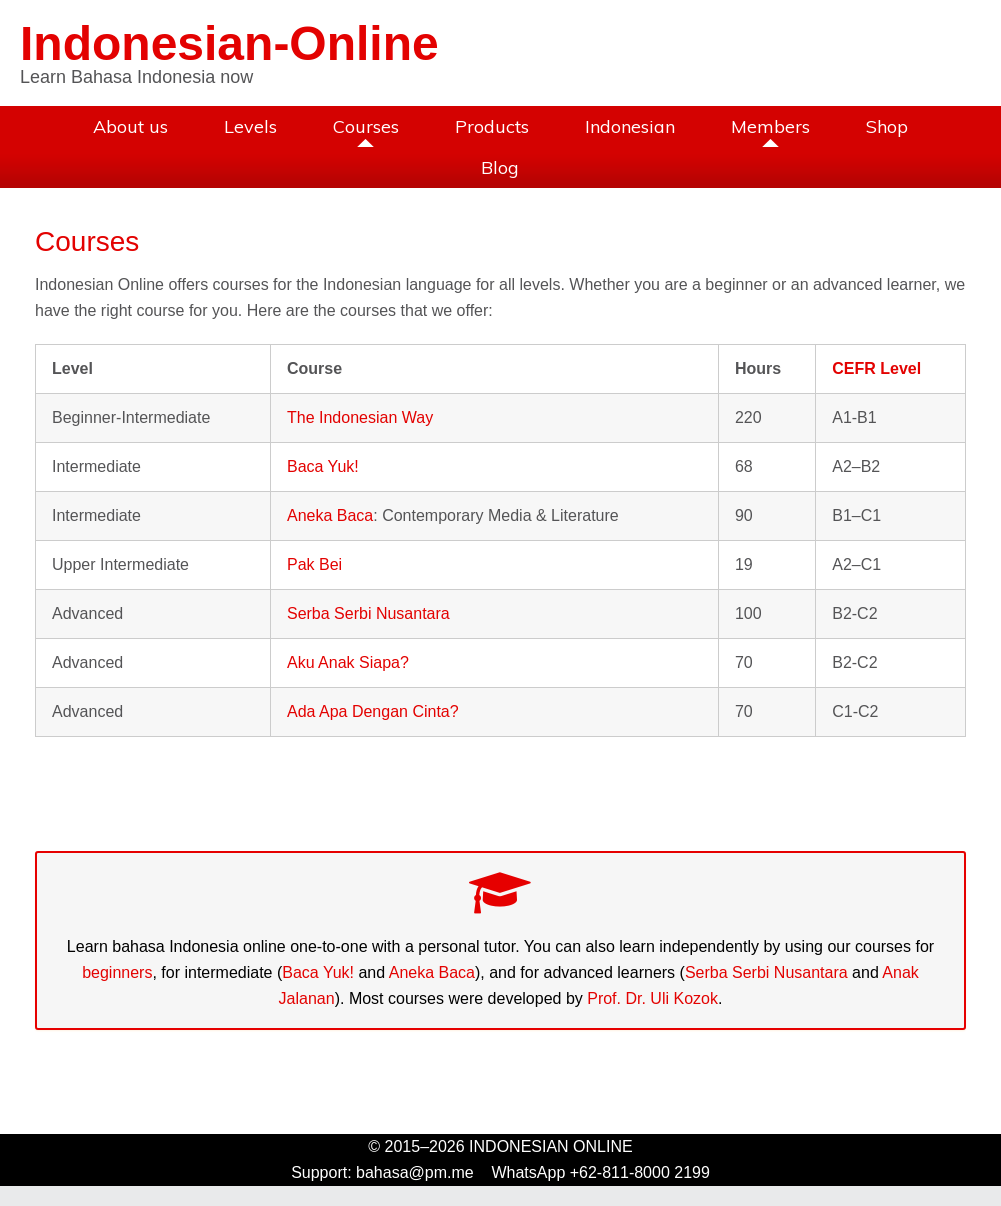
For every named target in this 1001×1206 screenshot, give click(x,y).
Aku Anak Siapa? (348, 662)
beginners (117, 972)
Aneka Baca (330, 515)
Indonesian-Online (229, 43)
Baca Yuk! (323, 466)
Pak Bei (314, 564)
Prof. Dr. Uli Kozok (652, 998)
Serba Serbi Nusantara (368, 613)
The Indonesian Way (360, 417)
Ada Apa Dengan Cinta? (373, 711)
